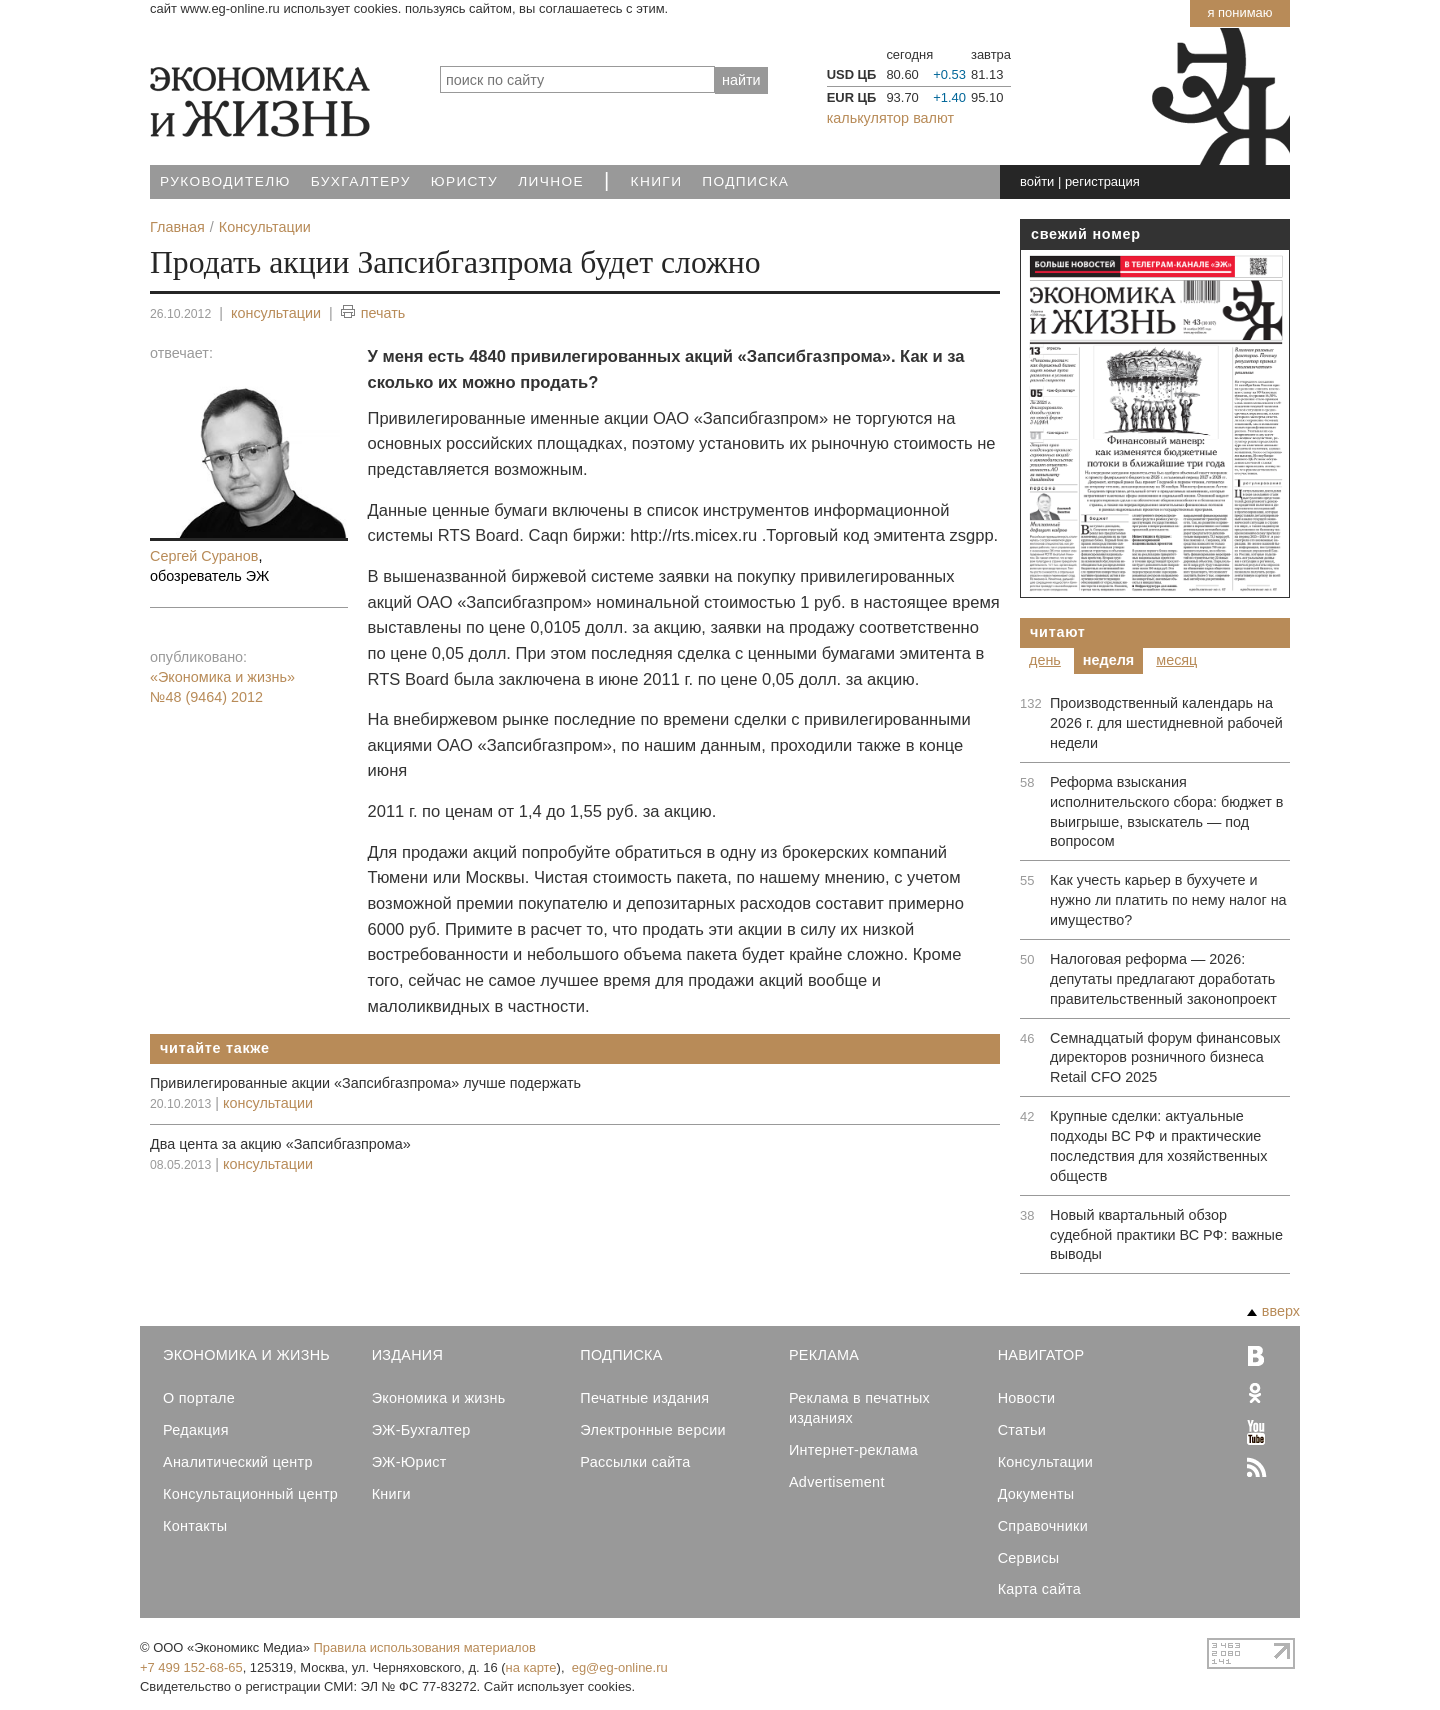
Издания (408, 1355)
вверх (1273, 1311)
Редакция (196, 1430)
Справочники (1043, 1526)
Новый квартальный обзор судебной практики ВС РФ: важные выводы (1166, 1235)
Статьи (1022, 1430)
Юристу (464, 181)
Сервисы (1029, 1558)
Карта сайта (1039, 1589)
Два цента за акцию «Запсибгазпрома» (280, 1144)
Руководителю (225, 181)
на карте (531, 1667)
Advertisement (837, 1482)
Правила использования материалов (425, 1647)
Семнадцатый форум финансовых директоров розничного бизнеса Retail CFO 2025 (1165, 1058)
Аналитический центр (238, 1462)
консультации (276, 313)
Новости (1027, 1398)
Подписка (745, 181)
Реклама (824, 1355)
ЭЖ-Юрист (409, 1462)
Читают (1058, 632)
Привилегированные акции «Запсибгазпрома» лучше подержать (365, 1083)
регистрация (1102, 181)
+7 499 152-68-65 (191, 1667)
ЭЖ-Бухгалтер (421, 1430)
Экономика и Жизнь (246, 1355)
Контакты (195, 1526)
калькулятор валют (890, 118)
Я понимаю (1239, 12)
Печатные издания (644, 1398)
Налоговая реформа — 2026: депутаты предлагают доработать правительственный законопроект (1163, 979)
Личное (551, 181)
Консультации (1045, 1462)
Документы (1036, 1494)
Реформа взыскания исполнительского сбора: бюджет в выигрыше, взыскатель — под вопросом (1166, 812)
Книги (657, 181)
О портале (199, 1398)
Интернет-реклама (853, 1450)
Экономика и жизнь (439, 1398)
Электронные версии (653, 1430)
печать (373, 313)
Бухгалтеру (361, 181)
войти (1037, 181)
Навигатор (1041, 1355)
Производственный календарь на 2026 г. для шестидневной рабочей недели (1166, 723)
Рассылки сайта (635, 1462)
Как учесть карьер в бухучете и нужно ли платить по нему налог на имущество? (1168, 900)
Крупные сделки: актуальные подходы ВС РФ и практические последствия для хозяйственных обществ (1158, 1146)
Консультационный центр (250, 1494)
